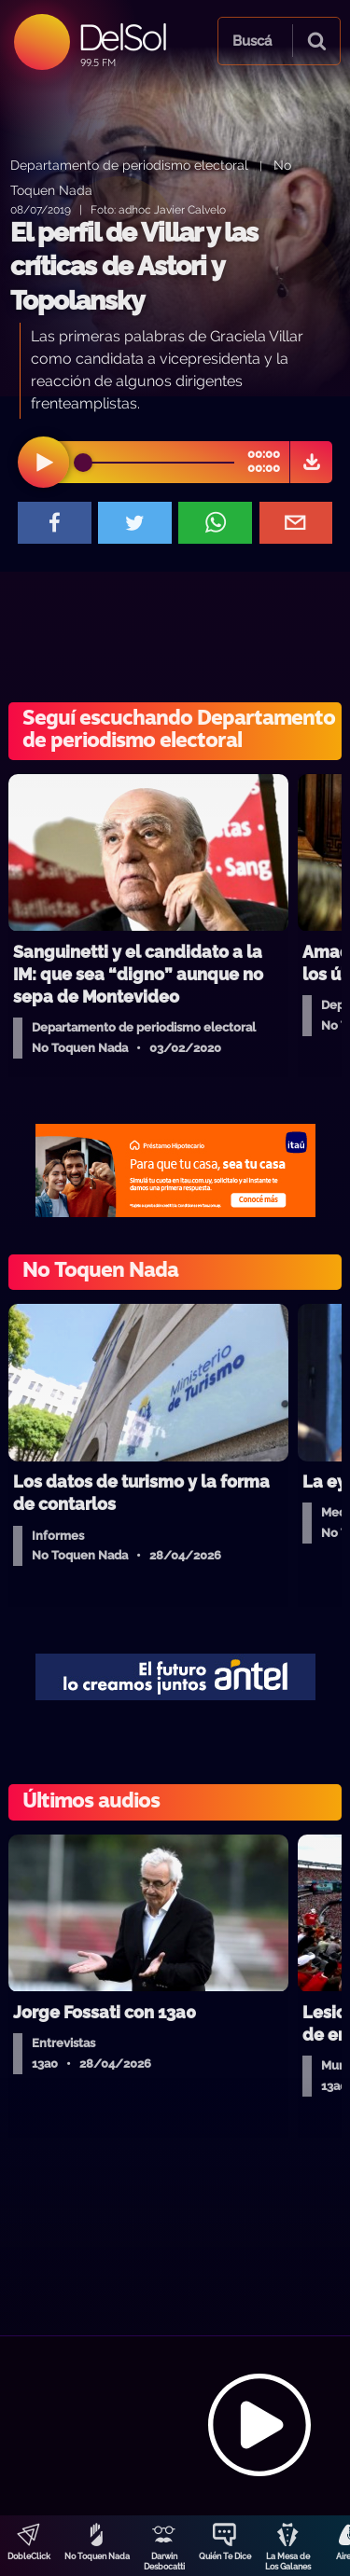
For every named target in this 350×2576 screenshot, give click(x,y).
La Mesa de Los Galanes (288, 2561)
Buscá (252, 41)
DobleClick (28, 2556)
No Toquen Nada (97, 2556)
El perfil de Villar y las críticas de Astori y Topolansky (134, 266)
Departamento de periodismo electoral (129, 165)
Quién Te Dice (225, 2556)
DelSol (121, 37)
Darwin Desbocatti (164, 2561)
